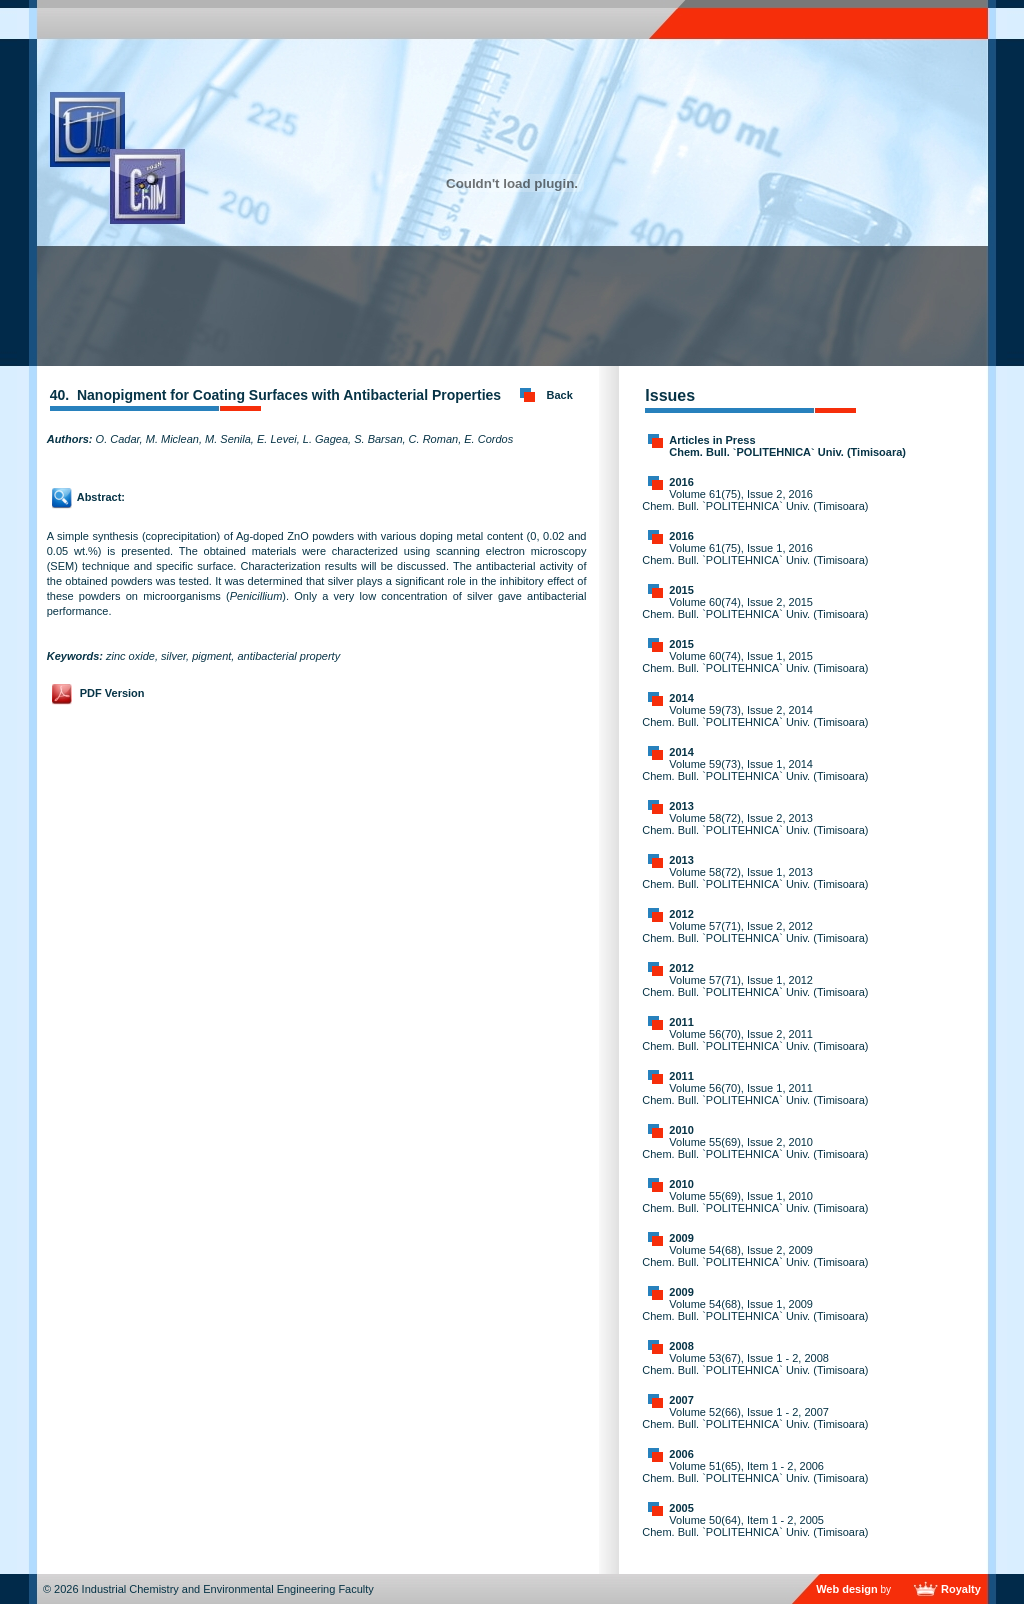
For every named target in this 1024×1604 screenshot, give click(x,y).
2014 (681, 698)
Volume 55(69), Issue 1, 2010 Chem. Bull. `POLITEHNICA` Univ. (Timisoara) (755, 1202)
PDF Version (112, 693)
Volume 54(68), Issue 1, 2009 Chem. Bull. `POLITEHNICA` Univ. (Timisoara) (755, 1310)
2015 (681, 590)
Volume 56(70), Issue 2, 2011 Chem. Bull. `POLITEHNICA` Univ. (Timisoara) (755, 1040)
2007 (681, 1400)
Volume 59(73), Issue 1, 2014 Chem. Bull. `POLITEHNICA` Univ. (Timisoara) (755, 770)
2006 (681, 1454)
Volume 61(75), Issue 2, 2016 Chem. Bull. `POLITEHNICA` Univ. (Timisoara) (755, 500)
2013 (681, 806)
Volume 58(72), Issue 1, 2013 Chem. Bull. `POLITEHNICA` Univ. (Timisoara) (755, 878)
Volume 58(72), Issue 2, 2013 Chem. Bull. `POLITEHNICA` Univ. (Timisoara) (755, 824)
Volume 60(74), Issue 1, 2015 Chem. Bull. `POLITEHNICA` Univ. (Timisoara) (755, 662)
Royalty (961, 1589)
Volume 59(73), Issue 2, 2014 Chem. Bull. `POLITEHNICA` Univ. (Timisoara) (755, 716)
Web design (847, 1589)
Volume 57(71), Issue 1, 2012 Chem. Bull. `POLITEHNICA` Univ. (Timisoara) (755, 986)
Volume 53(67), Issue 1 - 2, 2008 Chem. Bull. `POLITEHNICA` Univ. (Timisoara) (755, 1364)
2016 (681, 482)
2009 (681, 1238)
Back (560, 395)
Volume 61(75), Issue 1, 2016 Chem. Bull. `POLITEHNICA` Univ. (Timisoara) (755, 554)
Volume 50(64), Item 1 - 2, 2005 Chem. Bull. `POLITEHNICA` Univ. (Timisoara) (755, 1526)
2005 (681, 1508)
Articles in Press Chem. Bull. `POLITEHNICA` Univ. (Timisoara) (787, 446)
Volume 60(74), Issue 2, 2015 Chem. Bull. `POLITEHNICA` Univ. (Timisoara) (755, 608)
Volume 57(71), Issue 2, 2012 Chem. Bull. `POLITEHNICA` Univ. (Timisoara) (755, 932)
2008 (681, 1346)
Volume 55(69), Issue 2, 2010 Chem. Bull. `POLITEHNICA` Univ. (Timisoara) (755, 1148)
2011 (681, 1022)
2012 (681, 914)
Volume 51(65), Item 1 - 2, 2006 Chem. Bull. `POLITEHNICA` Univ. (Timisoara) (755, 1472)
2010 (681, 1130)
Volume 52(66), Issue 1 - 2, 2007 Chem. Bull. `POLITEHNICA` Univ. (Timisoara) (755, 1418)
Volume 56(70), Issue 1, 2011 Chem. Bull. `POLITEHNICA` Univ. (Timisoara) (755, 1094)
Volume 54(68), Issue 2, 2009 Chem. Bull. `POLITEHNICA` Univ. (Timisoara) (755, 1256)
